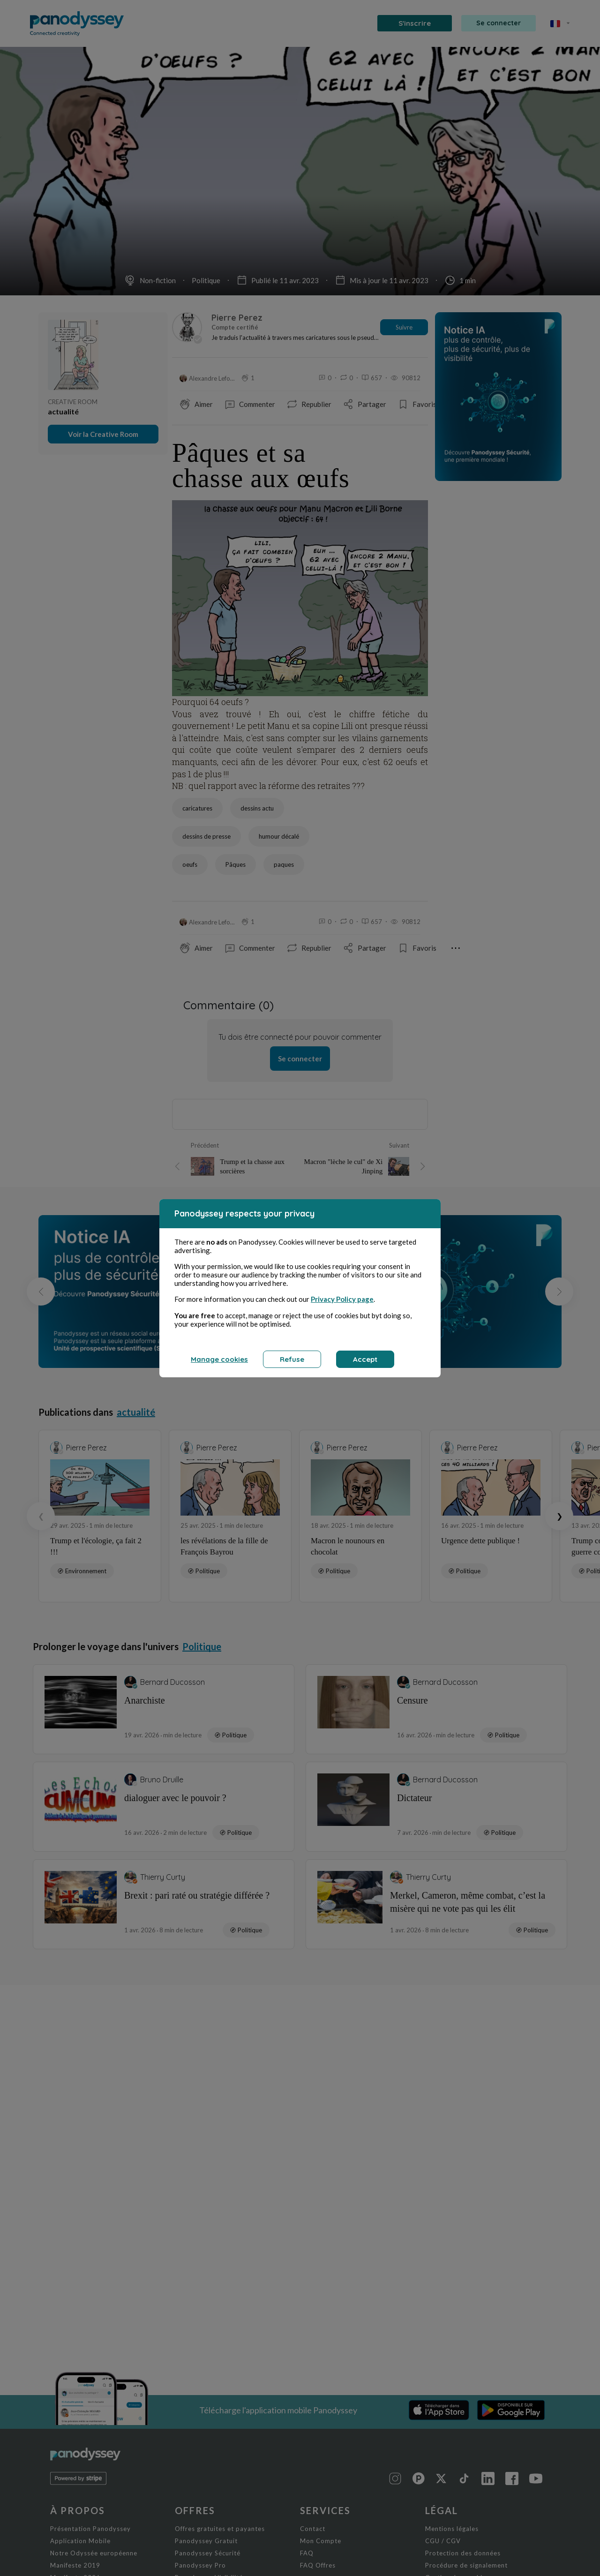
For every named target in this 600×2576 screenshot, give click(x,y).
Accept (365, 1359)
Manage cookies (219, 1359)
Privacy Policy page (342, 1299)
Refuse (292, 1359)
